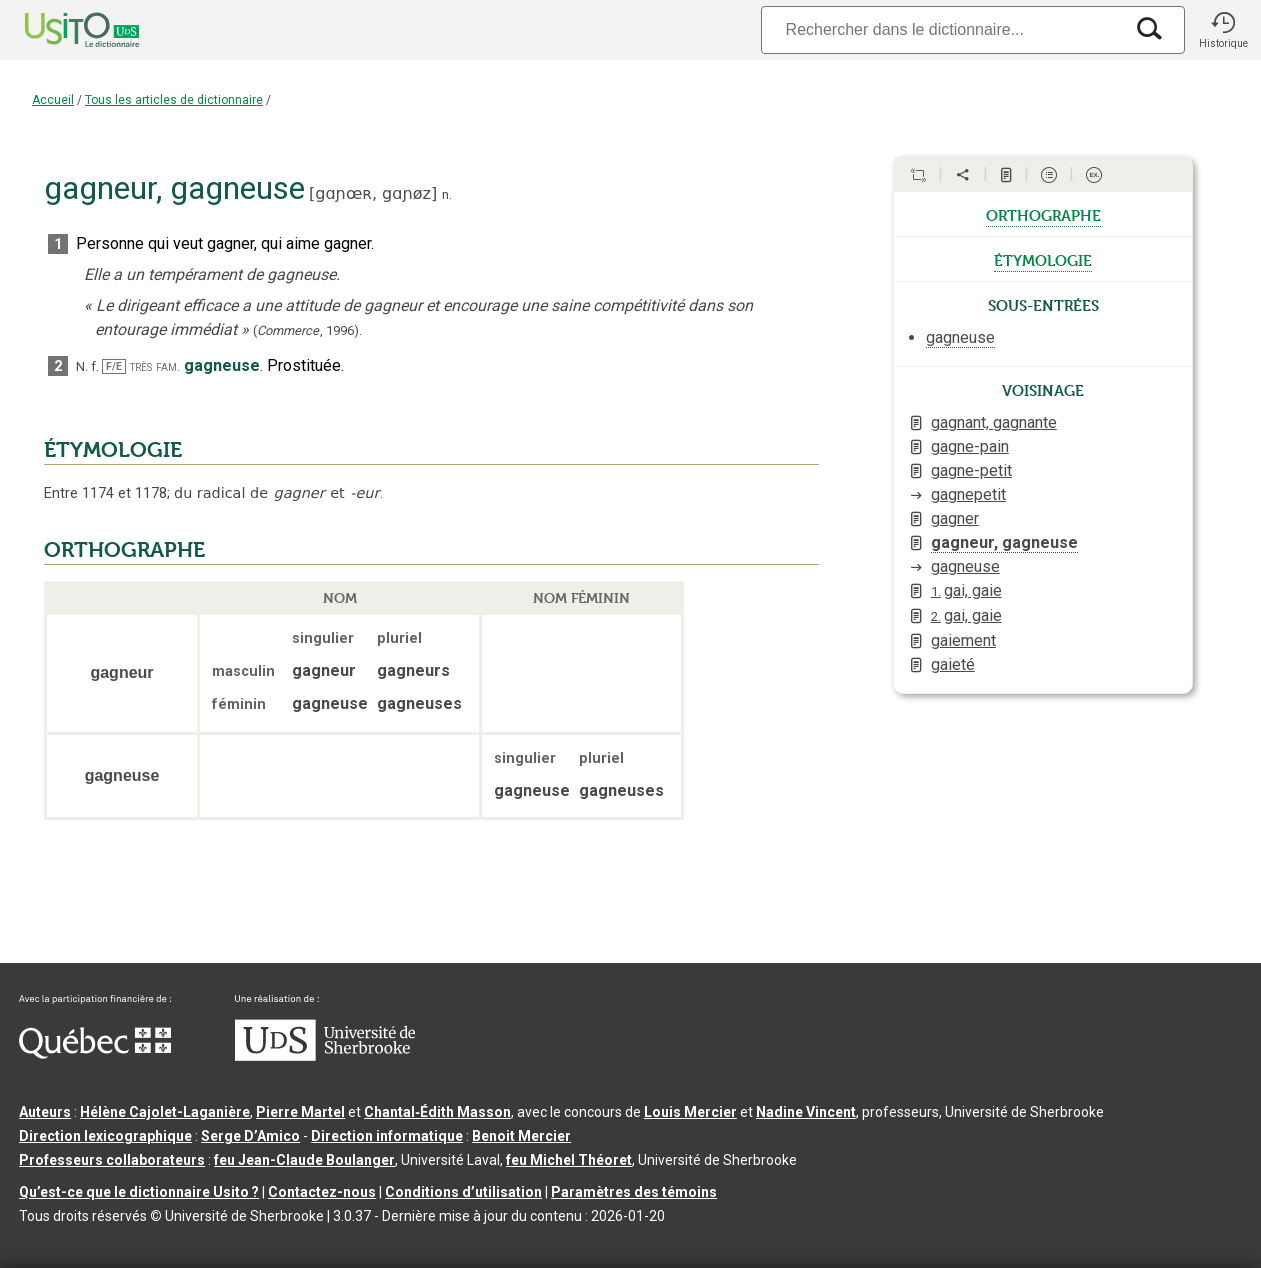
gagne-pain (970, 446)
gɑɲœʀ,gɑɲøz (373, 193)
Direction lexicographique (105, 1136)
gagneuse (965, 566)
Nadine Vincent (806, 1112)
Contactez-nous (322, 1192)
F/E (114, 366)
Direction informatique (387, 1136)
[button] (1223, 30)
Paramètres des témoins (634, 1192)
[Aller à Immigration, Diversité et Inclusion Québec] (95, 1054)
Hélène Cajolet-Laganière (165, 1112)
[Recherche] (942, 29)
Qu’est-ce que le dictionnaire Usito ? (139, 1192)
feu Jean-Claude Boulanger (304, 1160)
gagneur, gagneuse (1004, 542)
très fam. (155, 366)
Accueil (53, 100)
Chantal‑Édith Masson (437, 1112)
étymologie (1043, 259)
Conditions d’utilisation (463, 1192)
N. (82, 366)
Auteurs (45, 1112)
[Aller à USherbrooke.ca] (325, 1056)
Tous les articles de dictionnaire (174, 100)
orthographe (1043, 214)
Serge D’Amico (250, 1136)
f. (95, 366)
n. (447, 194)
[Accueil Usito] (60, 30)
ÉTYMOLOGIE (113, 450)
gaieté (953, 664)
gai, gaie (966, 590)
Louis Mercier (690, 1112)
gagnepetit (968, 494)
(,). (307, 330)
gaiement (963, 640)
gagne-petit (971, 470)
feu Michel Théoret (569, 1160)
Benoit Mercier (521, 1136)
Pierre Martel (300, 1112)
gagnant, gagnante (994, 422)
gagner (955, 518)
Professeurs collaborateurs (112, 1160)
